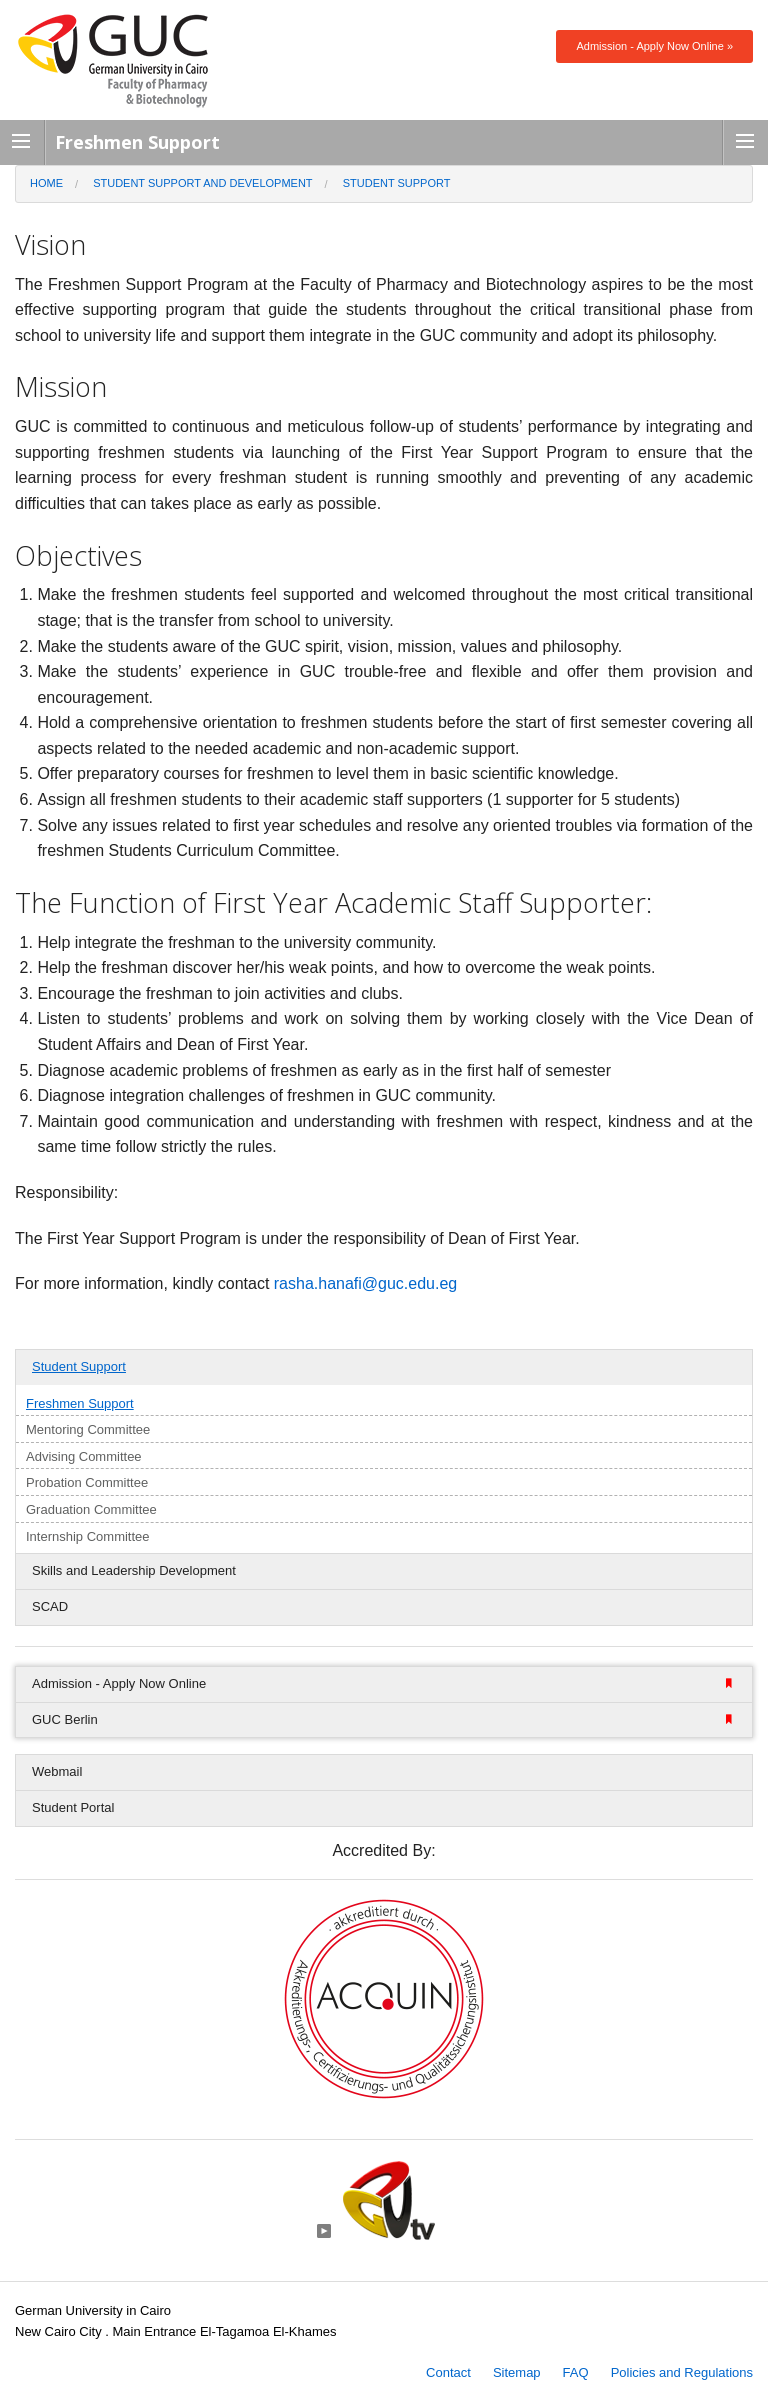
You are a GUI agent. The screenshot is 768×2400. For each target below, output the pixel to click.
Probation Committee (87, 1482)
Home (46, 183)
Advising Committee (84, 1456)
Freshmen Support (80, 1403)
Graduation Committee (91, 1509)
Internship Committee (88, 1536)
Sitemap (517, 2372)
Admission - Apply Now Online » (654, 46)
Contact (448, 2372)
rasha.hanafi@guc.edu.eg (365, 1283)
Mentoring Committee (88, 1429)
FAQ (576, 2372)
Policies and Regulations (682, 2372)
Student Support (397, 183)
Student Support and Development (202, 183)
